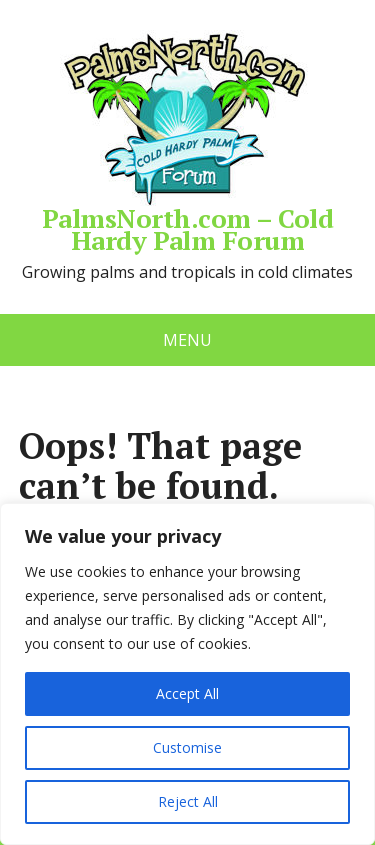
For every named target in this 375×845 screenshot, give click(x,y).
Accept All (187, 693)
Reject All (188, 801)
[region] (187, 674)
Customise (187, 747)
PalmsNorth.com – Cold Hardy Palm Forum (187, 140)
